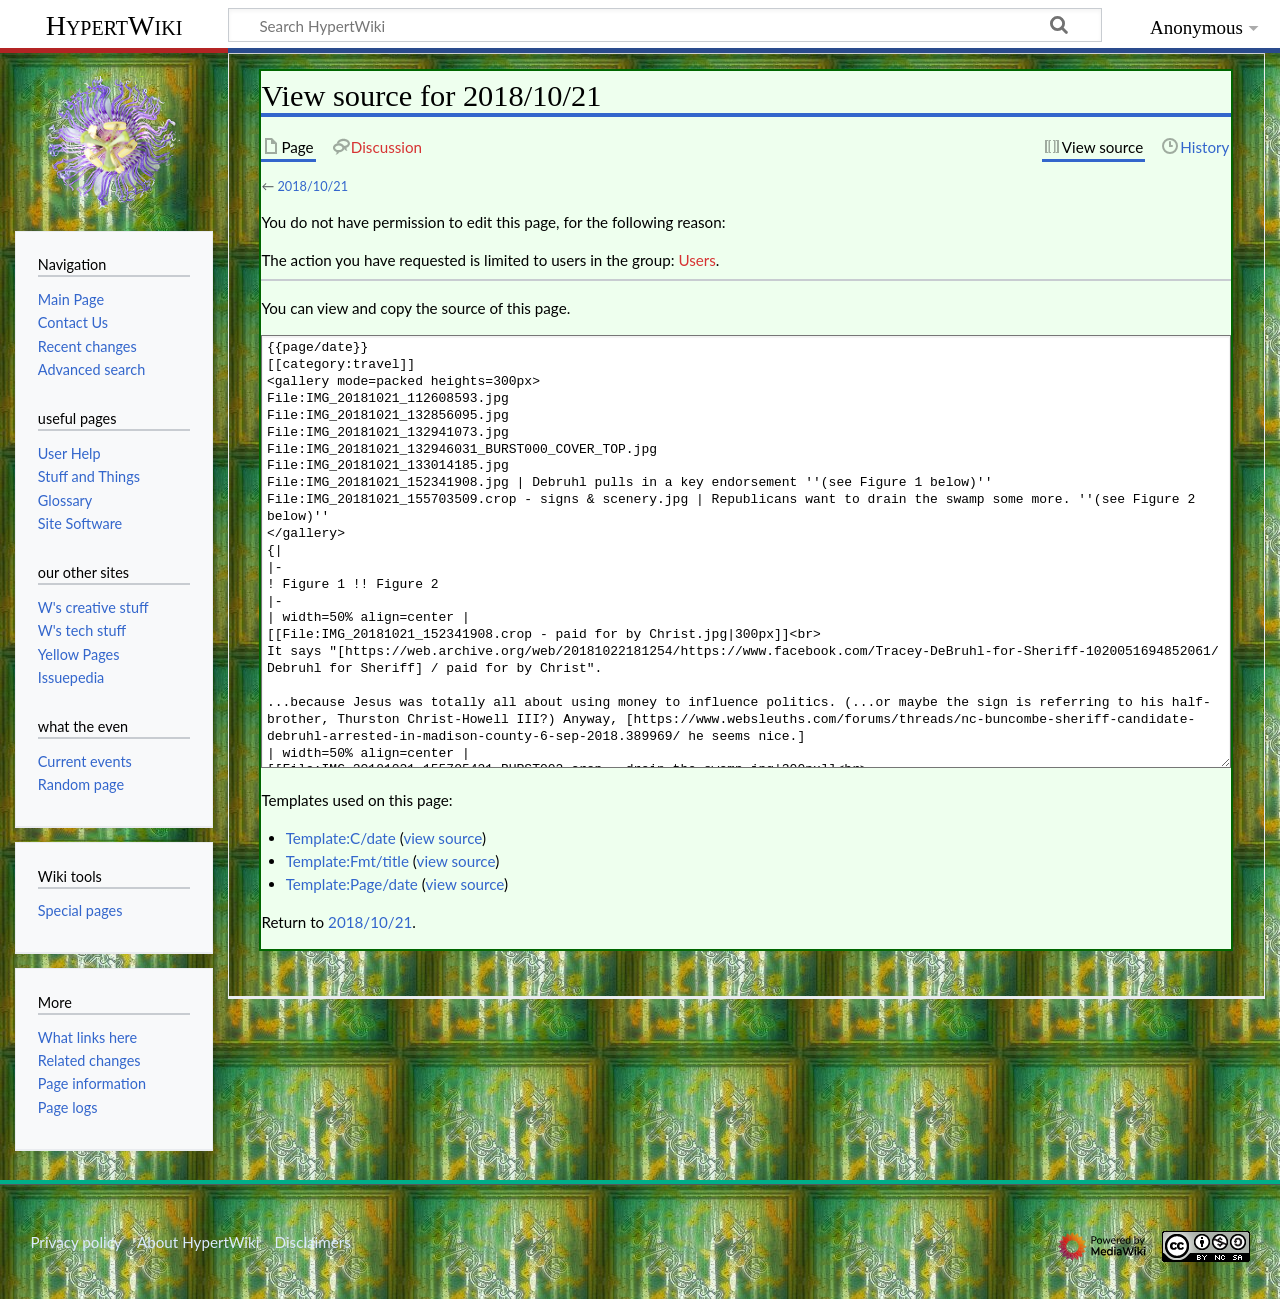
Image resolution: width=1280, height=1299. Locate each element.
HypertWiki (114, 25)
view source (442, 838)
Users (696, 260)
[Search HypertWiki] (665, 25)
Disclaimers (313, 1242)
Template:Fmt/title (347, 861)
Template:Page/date (352, 884)
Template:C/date (341, 838)
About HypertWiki (198, 1242)
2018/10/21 (312, 186)
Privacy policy (75, 1242)
